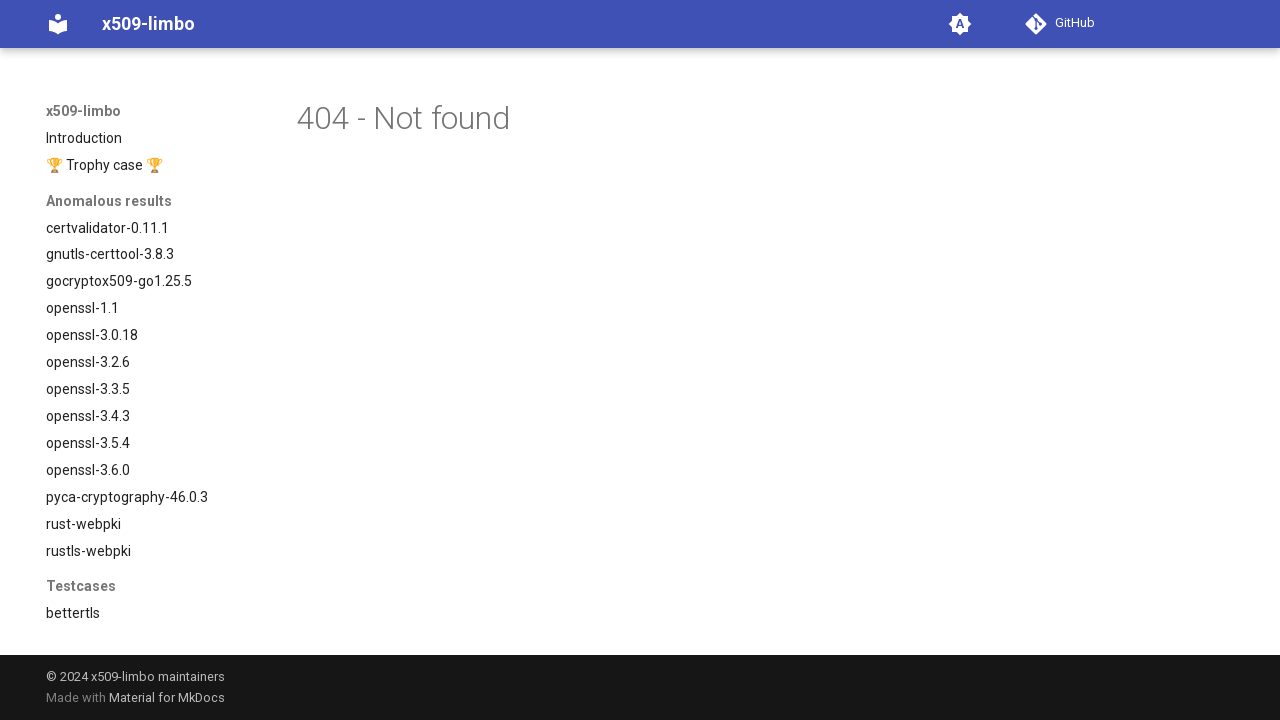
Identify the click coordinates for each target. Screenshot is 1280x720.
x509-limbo (83, 111)
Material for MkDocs (167, 697)
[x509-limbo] (58, 24)
